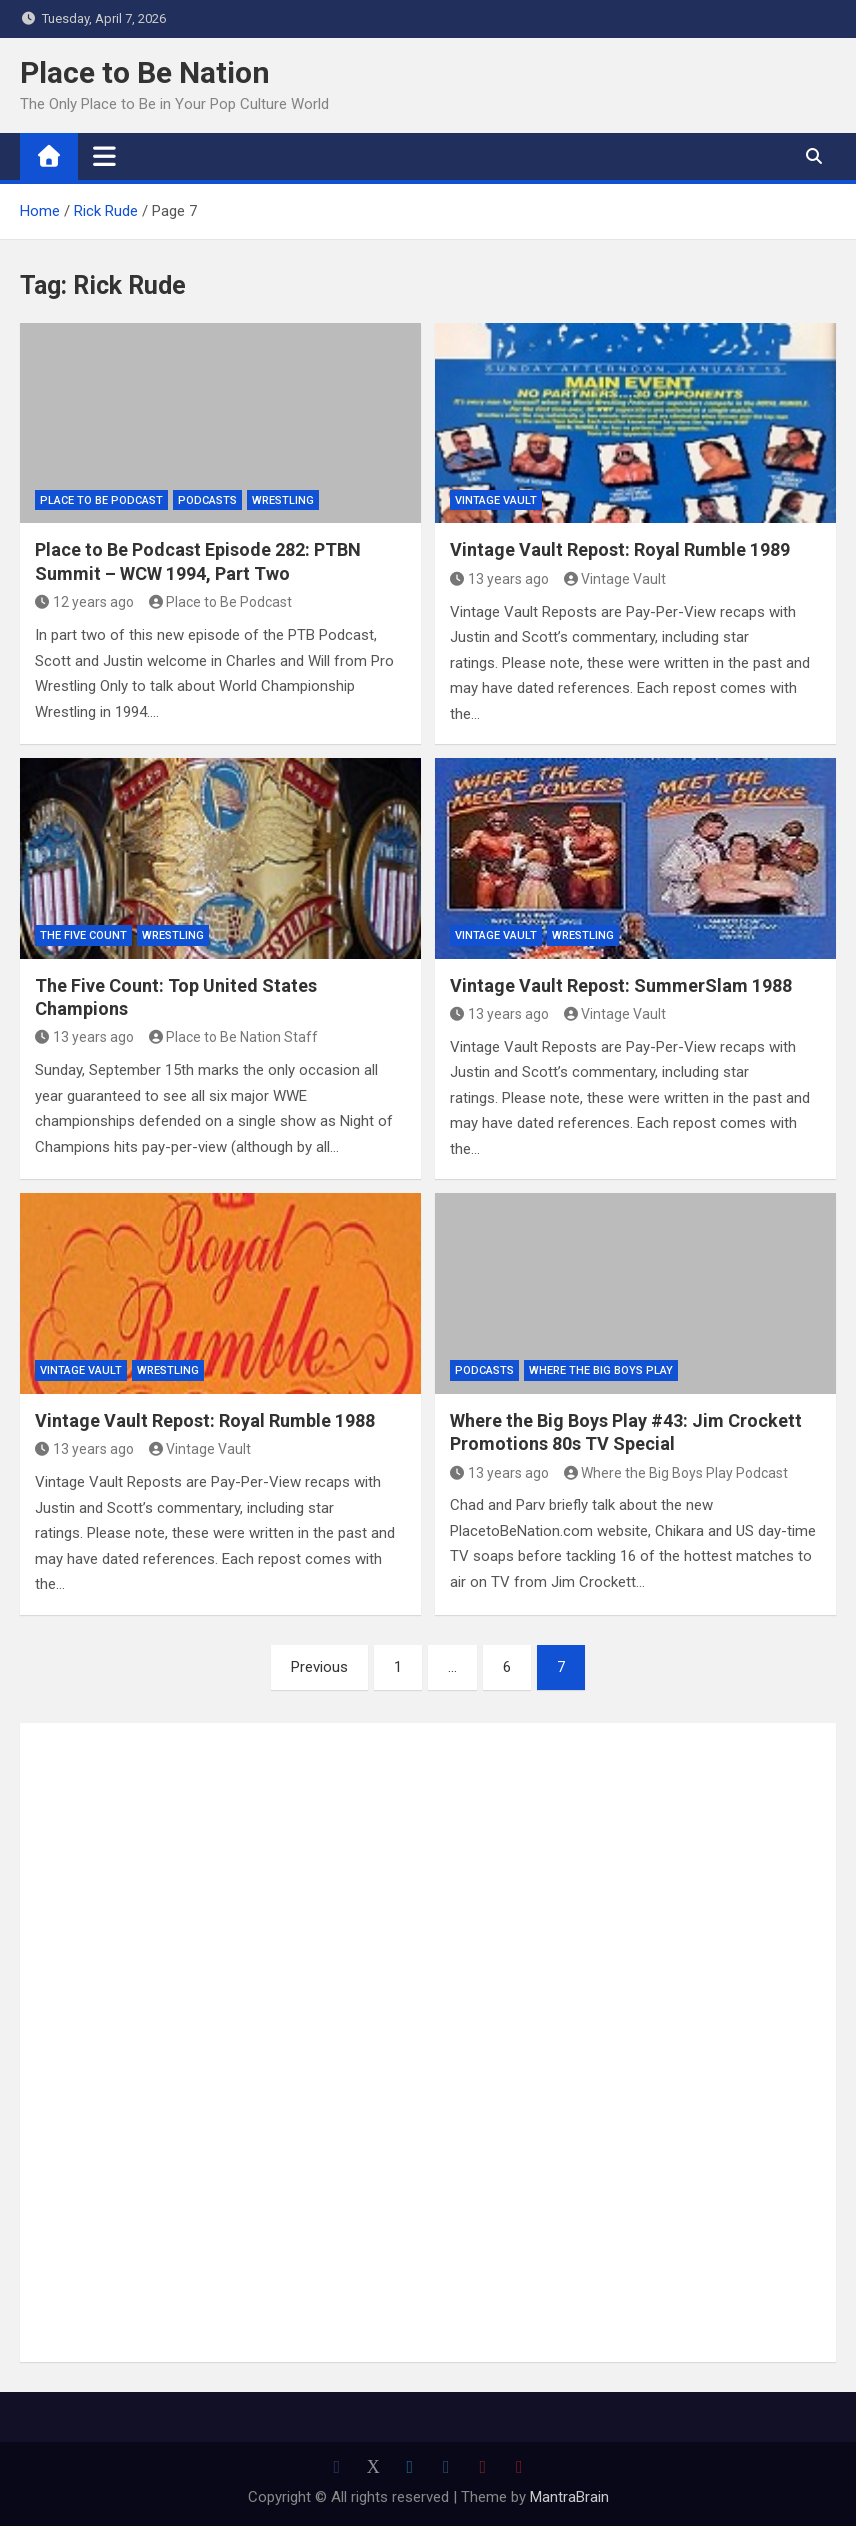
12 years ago (84, 602)
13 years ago (499, 579)
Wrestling (283, 500)
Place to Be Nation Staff (234, 1037)
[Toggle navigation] (104, 156)
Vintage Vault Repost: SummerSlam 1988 (621, 985)
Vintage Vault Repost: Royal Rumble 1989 (620, 549)
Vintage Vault (496, 500)
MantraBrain (569, 2497)
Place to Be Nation (145, 72)
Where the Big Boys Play (601, 1370)
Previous (319, 1667)
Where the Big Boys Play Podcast (676, 1473)
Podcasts (207, 500)
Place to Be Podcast (101, 500)
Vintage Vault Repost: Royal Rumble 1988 (205, 1420)
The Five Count (83, 935)
